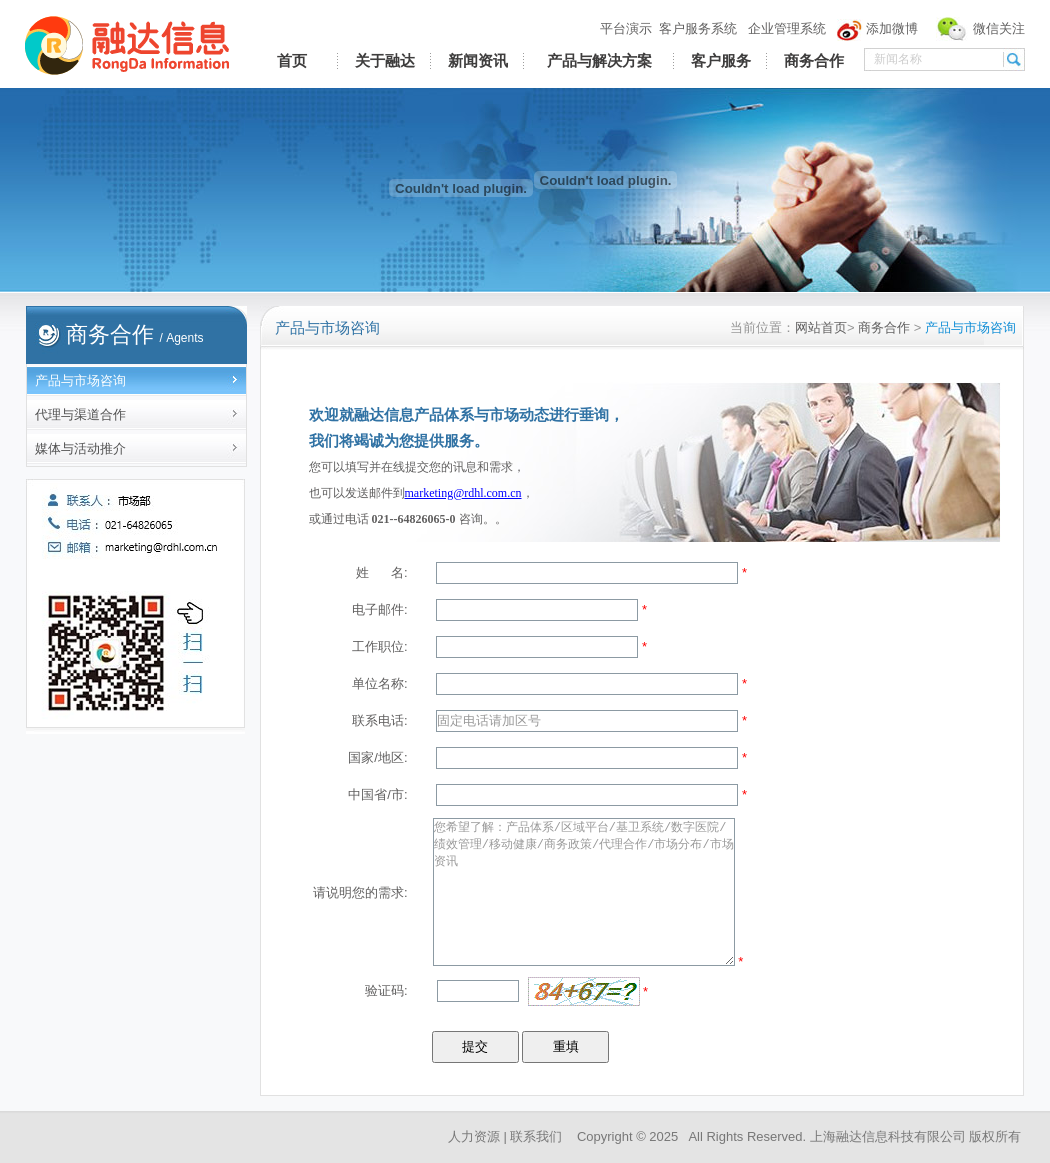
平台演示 (626, 28)
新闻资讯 (478, 61)
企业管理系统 (787, 28)
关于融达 (385, 61)
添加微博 (892, 28)
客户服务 (721, 61)
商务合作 (814, 61)
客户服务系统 (698, 28)
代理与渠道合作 (80, 414)
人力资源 (474, 1136)
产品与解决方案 (599, 61)
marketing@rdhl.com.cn (463, 493)
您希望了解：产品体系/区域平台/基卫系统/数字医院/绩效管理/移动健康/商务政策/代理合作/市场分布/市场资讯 (584, 892)
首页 (292, 61)
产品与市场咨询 (80, 380)
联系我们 (536, 1136)
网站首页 (821, 327)
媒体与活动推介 (80, 448)
